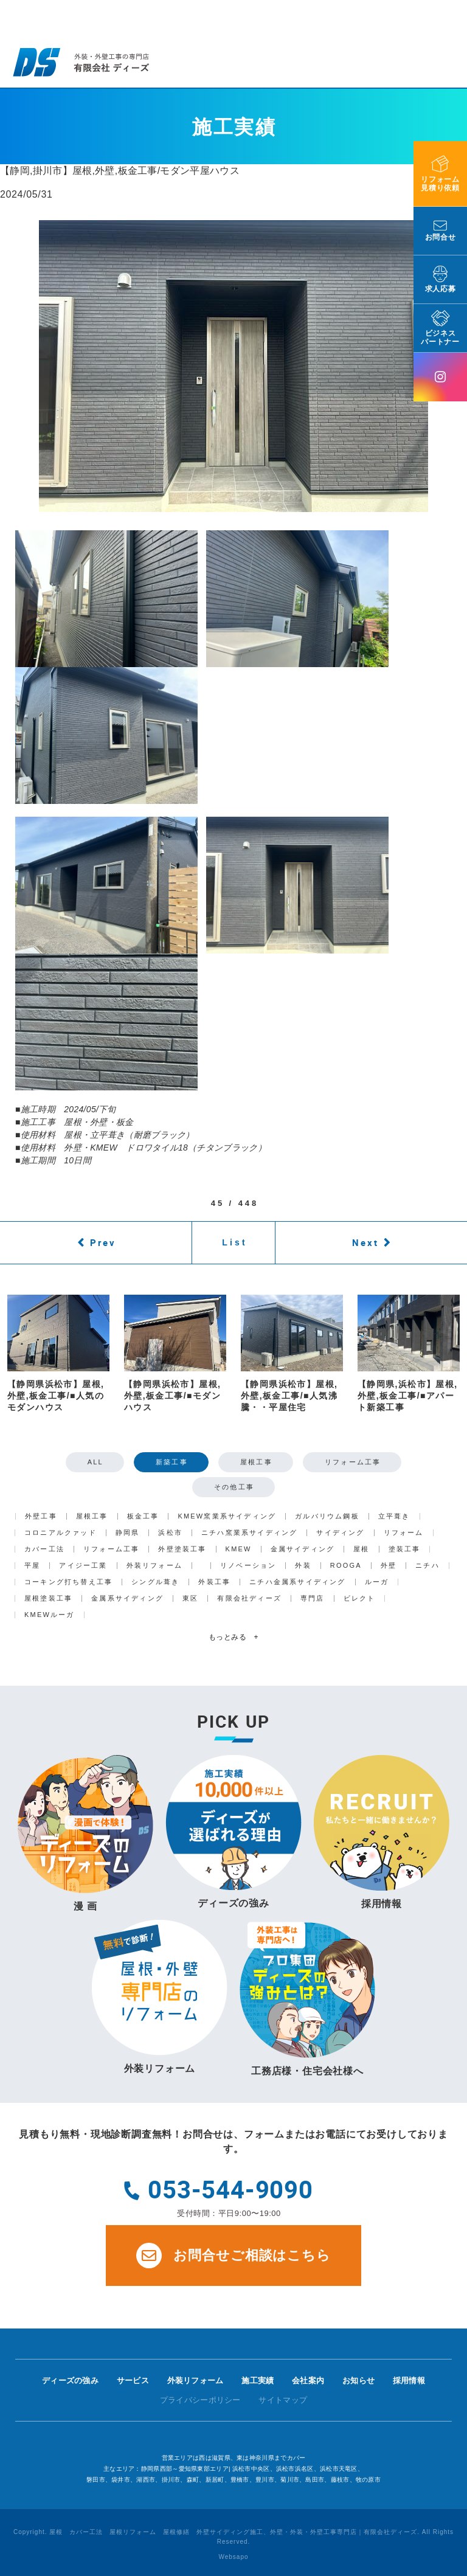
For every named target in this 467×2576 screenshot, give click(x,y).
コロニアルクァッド (60, 1532)
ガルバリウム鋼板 (327, 1516)
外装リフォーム (154, 1565)
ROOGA (346, 1565)
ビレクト (360, 1598)
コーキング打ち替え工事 (68, 1582)
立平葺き (394, 1516)
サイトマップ (282, 2400)
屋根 (361, 1549)
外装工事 (214, 1582)
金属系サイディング (127, 1598)
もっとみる (233, 1637)
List (234, 1242)
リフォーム (404, 1532)
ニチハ (427, 1565)
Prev (103, 1242)
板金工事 (143, 1516)
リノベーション (248, 1565)
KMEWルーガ (49, 1615)
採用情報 (409, 2380)
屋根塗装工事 (48, 1598)
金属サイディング (303, 1549)
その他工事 (234, 1487)
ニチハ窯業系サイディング (249, 1532)
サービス (133, 2380)
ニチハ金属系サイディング (297, 1582)
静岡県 (128, 1532)
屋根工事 (256, 1462)
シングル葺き (155, 1582)
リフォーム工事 (353, 1462)
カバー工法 (44, 1549)
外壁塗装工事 (182, 1549)
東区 (190, 1598)
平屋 (32, 1565)
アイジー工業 (83, 1565)
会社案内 (308, 2380)
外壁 (388, 1565)
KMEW (239, 1549)
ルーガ (377, 1582)
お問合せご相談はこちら (233, 2255)
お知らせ (358, 2380)
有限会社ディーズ (249, 1598)
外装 (303, 1565)
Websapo (233, 2556)
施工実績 (257, 2380)
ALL (95, 1462)
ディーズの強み (70, 2380)
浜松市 (170, 1532)
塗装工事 (405, 1549)
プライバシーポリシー (200, 2400)
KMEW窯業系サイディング (227, 1516)
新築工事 (172, 1462)
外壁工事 (41, 1516)
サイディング (340, 1532)
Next (365, 1242)
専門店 (312, 1598)
